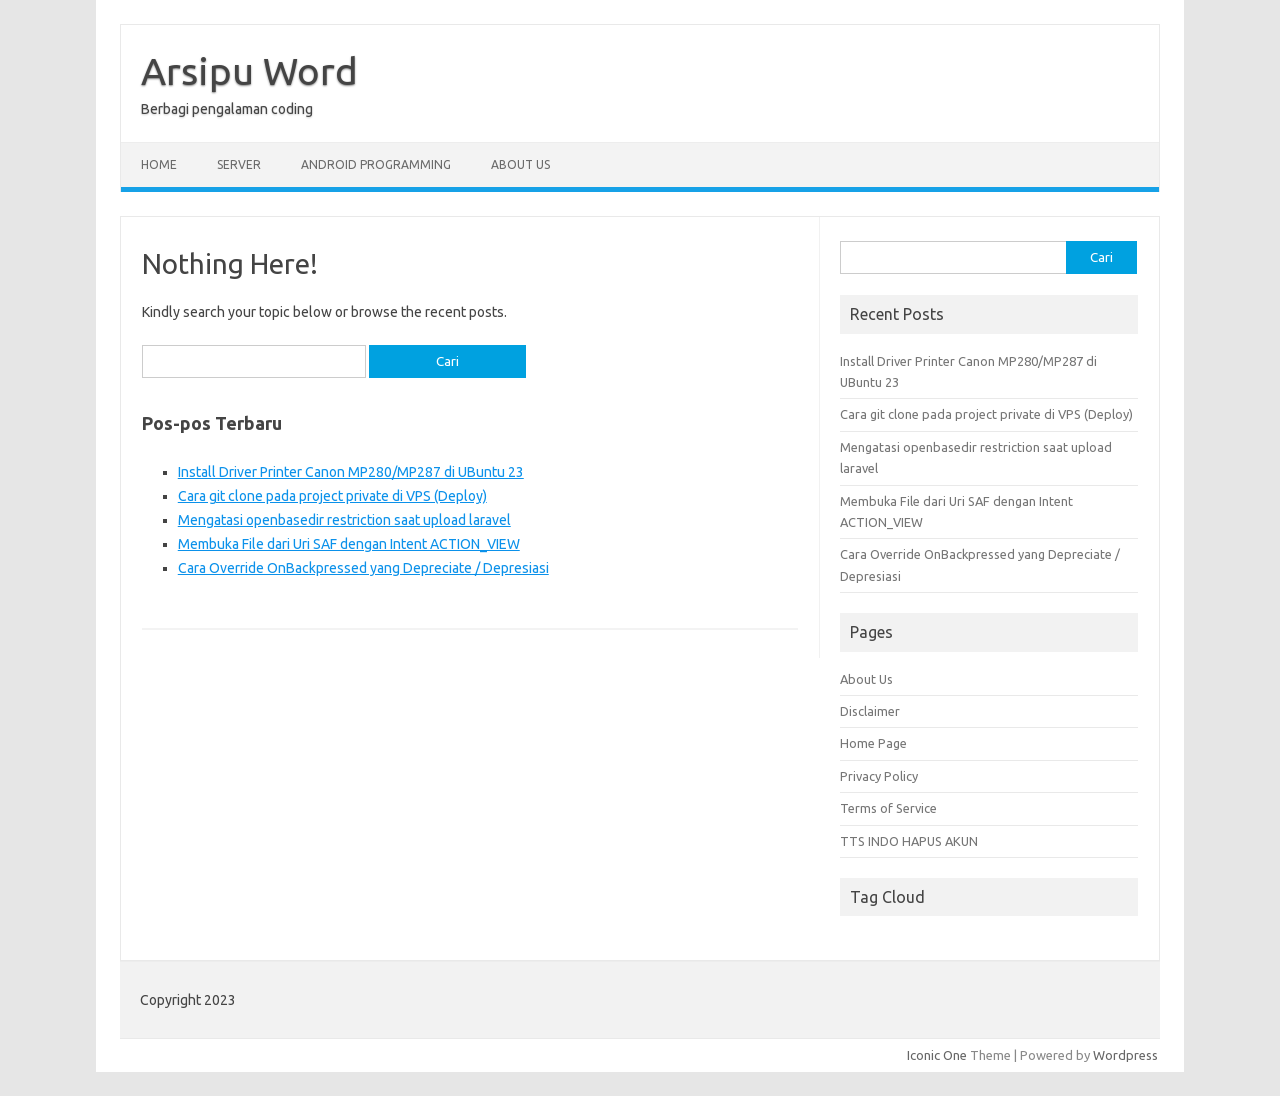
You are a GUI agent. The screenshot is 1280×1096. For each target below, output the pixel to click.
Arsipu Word (249, 71)
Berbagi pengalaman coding (227, 109)
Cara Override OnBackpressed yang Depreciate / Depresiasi (363, 568)
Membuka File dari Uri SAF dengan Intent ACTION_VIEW (349, 544)
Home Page (873, 743)
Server (239, 164)
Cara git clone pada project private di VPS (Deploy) (332, 496)
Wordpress (1125, 1055)
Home (159, 164)
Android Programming (376, 164)
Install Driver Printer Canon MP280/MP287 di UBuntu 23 (351, 472)
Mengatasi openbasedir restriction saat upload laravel (344, 520)
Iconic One (937, 1055)
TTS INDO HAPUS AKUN (909, 841)
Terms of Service (888, 808)
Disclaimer (870, 711)
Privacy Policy (879, 776)
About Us (520, 164)
